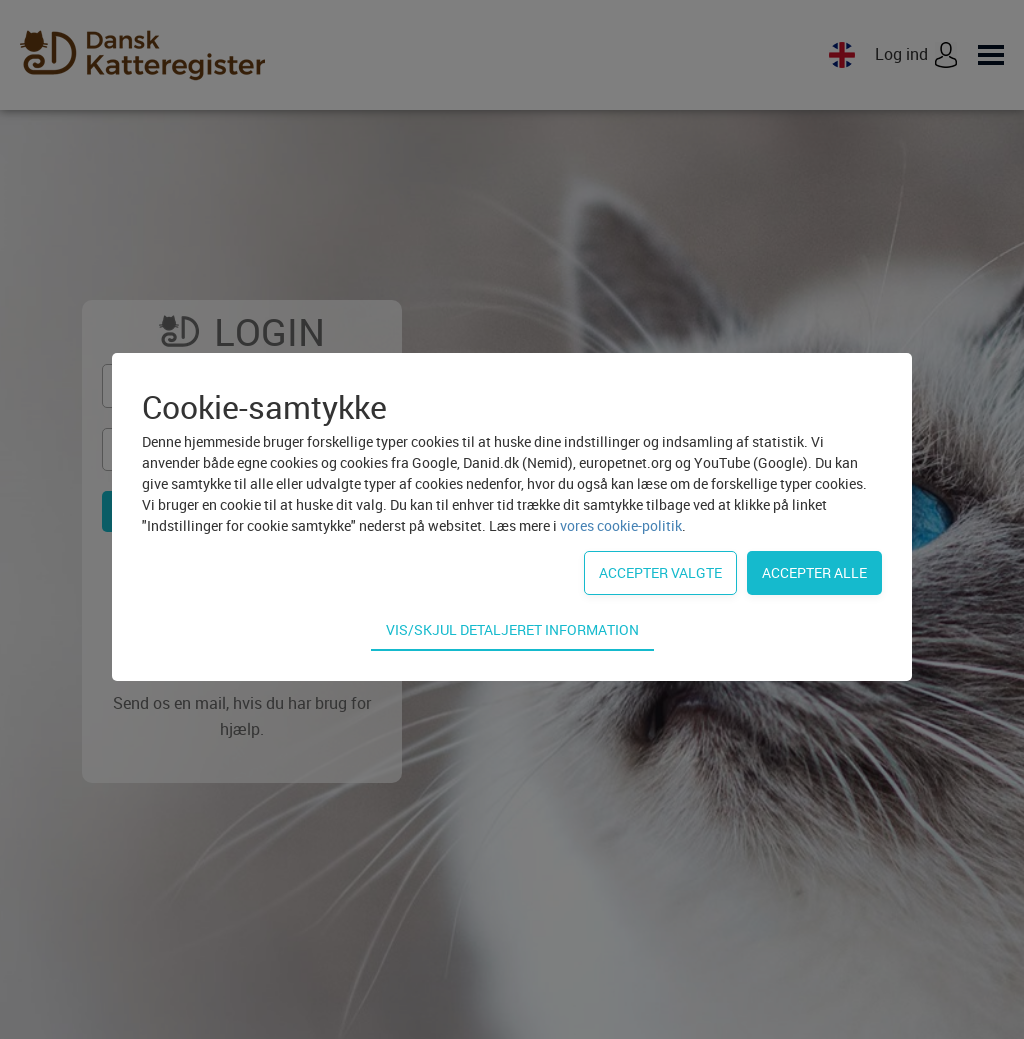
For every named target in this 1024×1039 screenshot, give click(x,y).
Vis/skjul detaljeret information (512, 629)
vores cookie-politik (621, 525)
